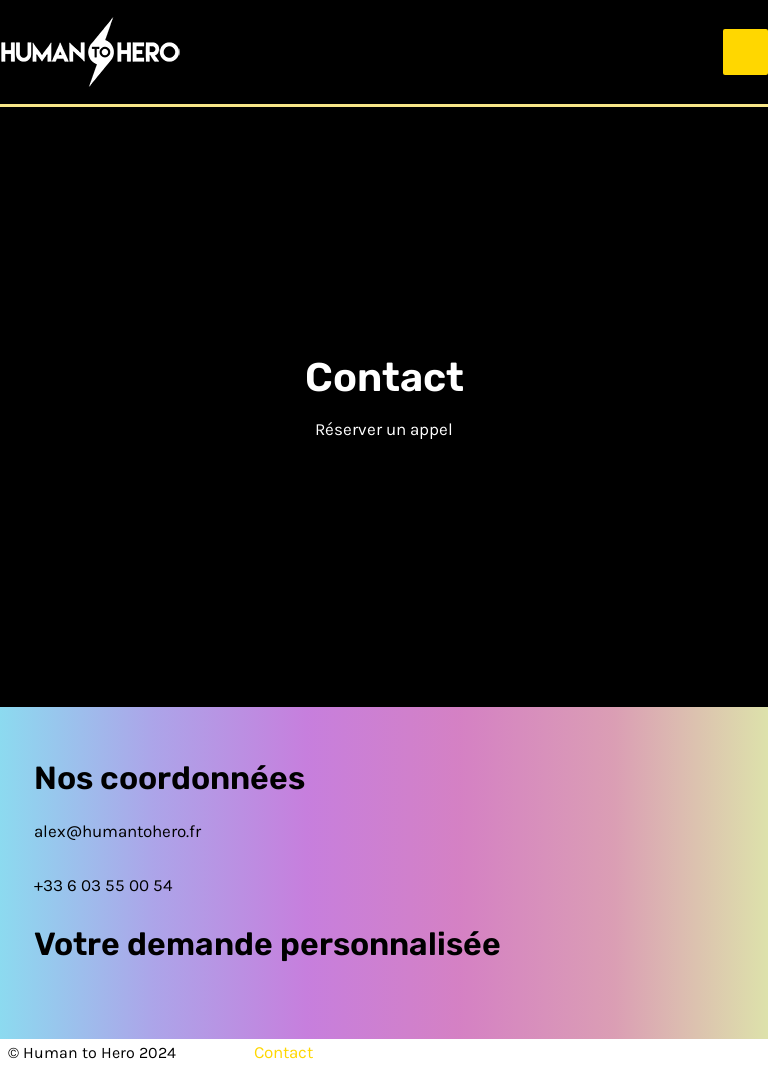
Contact (283, 1052)
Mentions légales (419, 1052)
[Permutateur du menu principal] (746, 52)
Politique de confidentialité (629, 1052)
